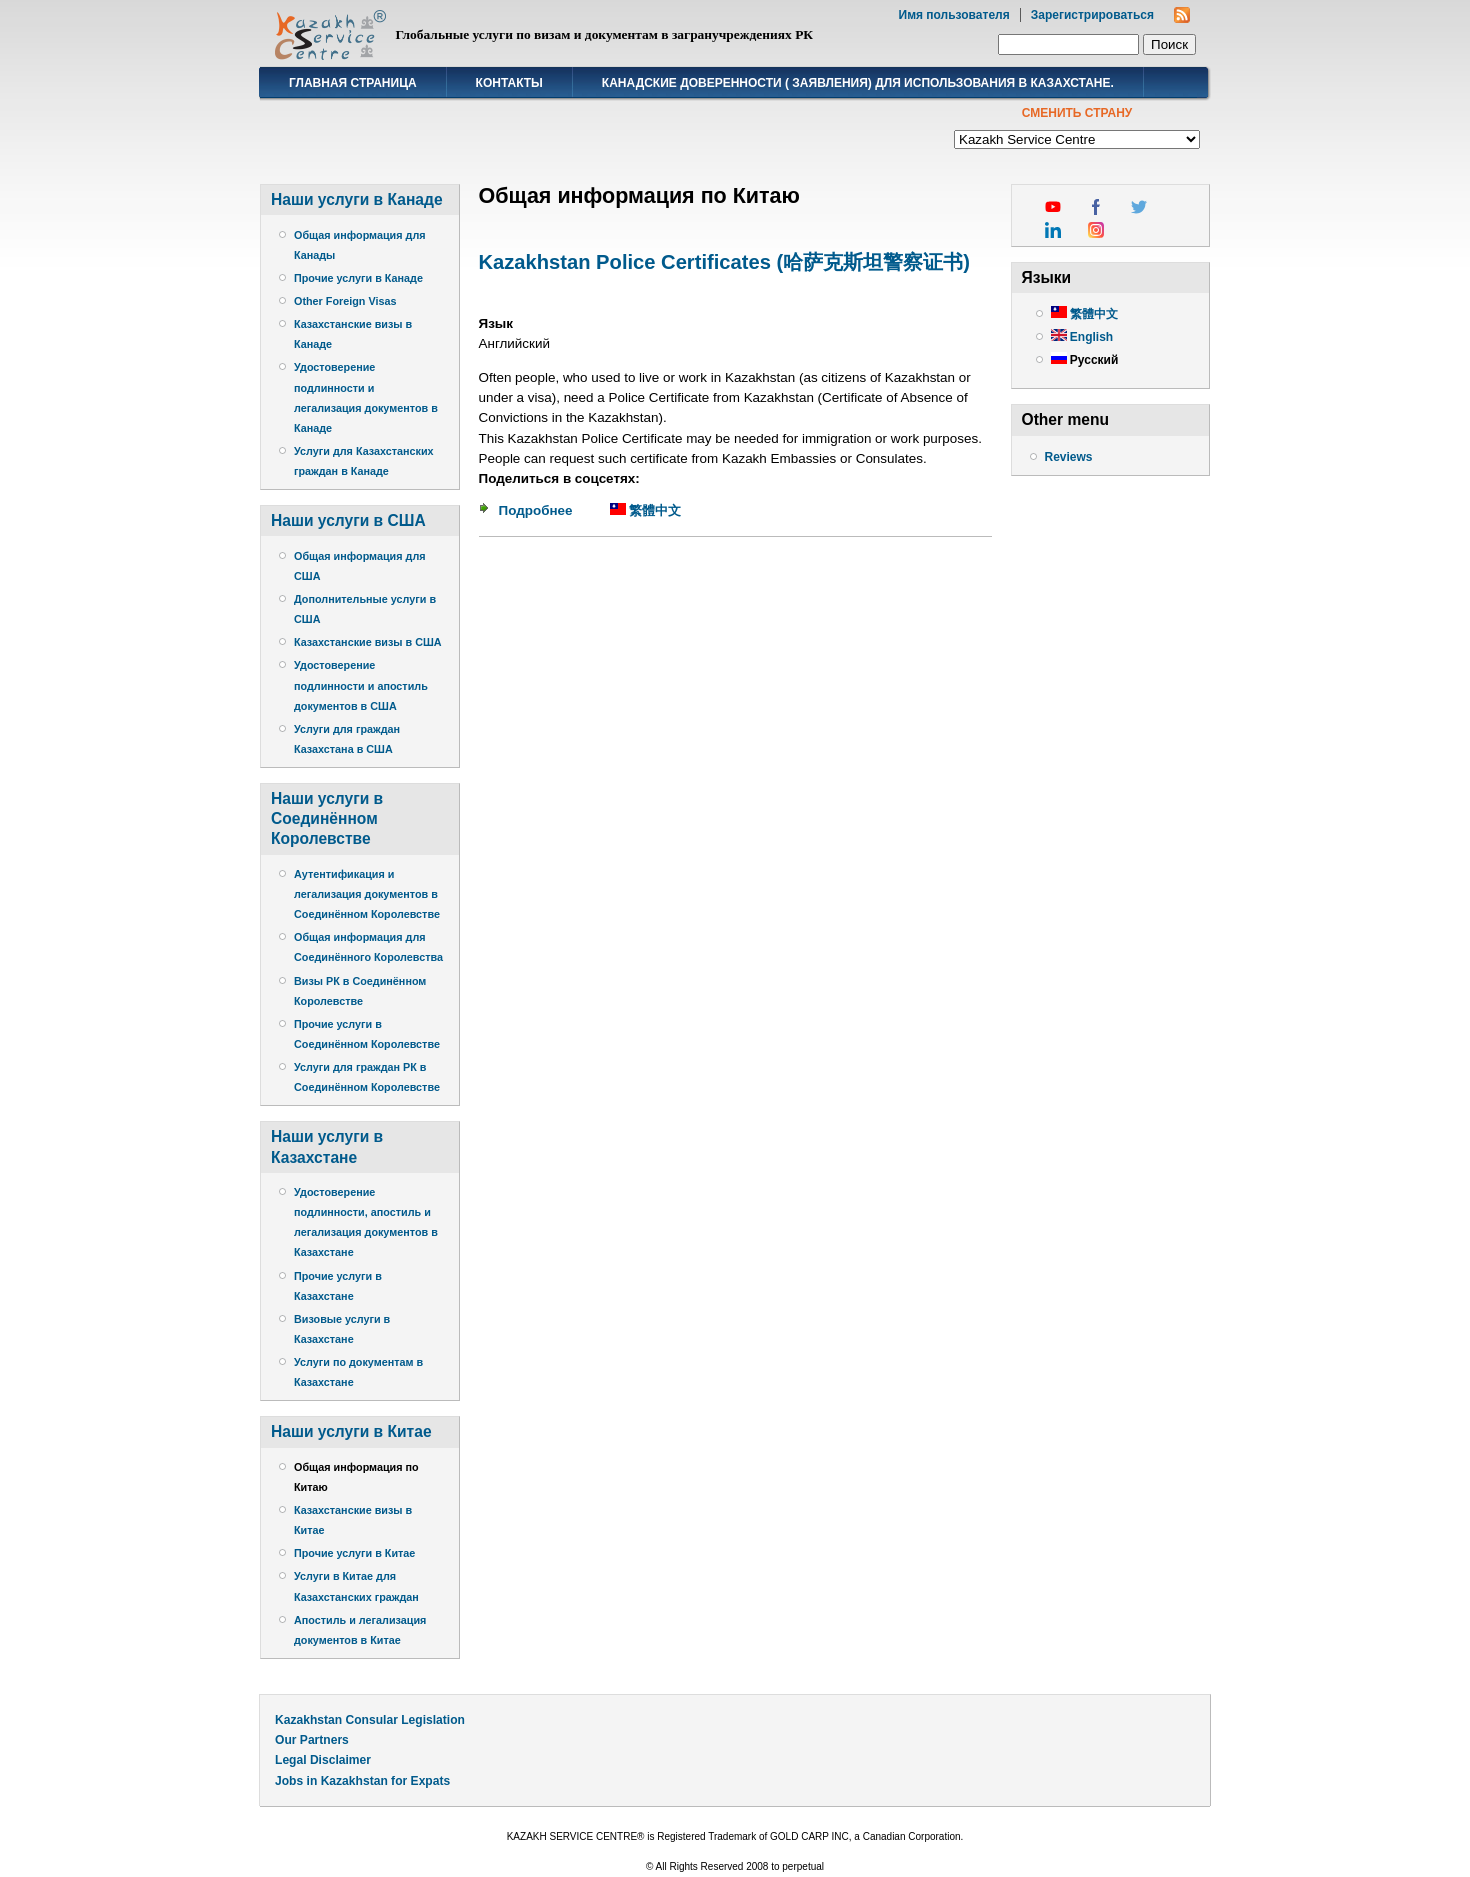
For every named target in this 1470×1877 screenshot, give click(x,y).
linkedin (1053, 230)
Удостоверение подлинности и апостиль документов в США (361, 685)
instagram (1096, 230)
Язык (496, 323)
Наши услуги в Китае (351, 1431)
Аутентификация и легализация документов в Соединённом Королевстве (367, 894)
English (1082, 337)
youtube (1053, 207)
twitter (1139, 207)
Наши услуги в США (348, 520)
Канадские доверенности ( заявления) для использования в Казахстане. (858, 83)
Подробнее (536, 510)
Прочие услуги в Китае (354, 1553)
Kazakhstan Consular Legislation (370, 1720)
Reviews (1069, 457)
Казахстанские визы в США (368, 642)
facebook (1096, 207)
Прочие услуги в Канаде (358, 278)
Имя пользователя (954, 15)
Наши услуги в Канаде (357, 199)
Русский (1085, 360)
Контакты (509, 83)
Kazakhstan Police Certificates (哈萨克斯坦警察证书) (724, 262)
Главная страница (353, 83)
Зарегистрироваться (1092, 15)
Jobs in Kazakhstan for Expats (362, 1781)
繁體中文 (646, 510)
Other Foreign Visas (345, 301)
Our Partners (312, 1740)
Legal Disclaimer (323, 1760)
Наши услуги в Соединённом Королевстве (327, 818)
